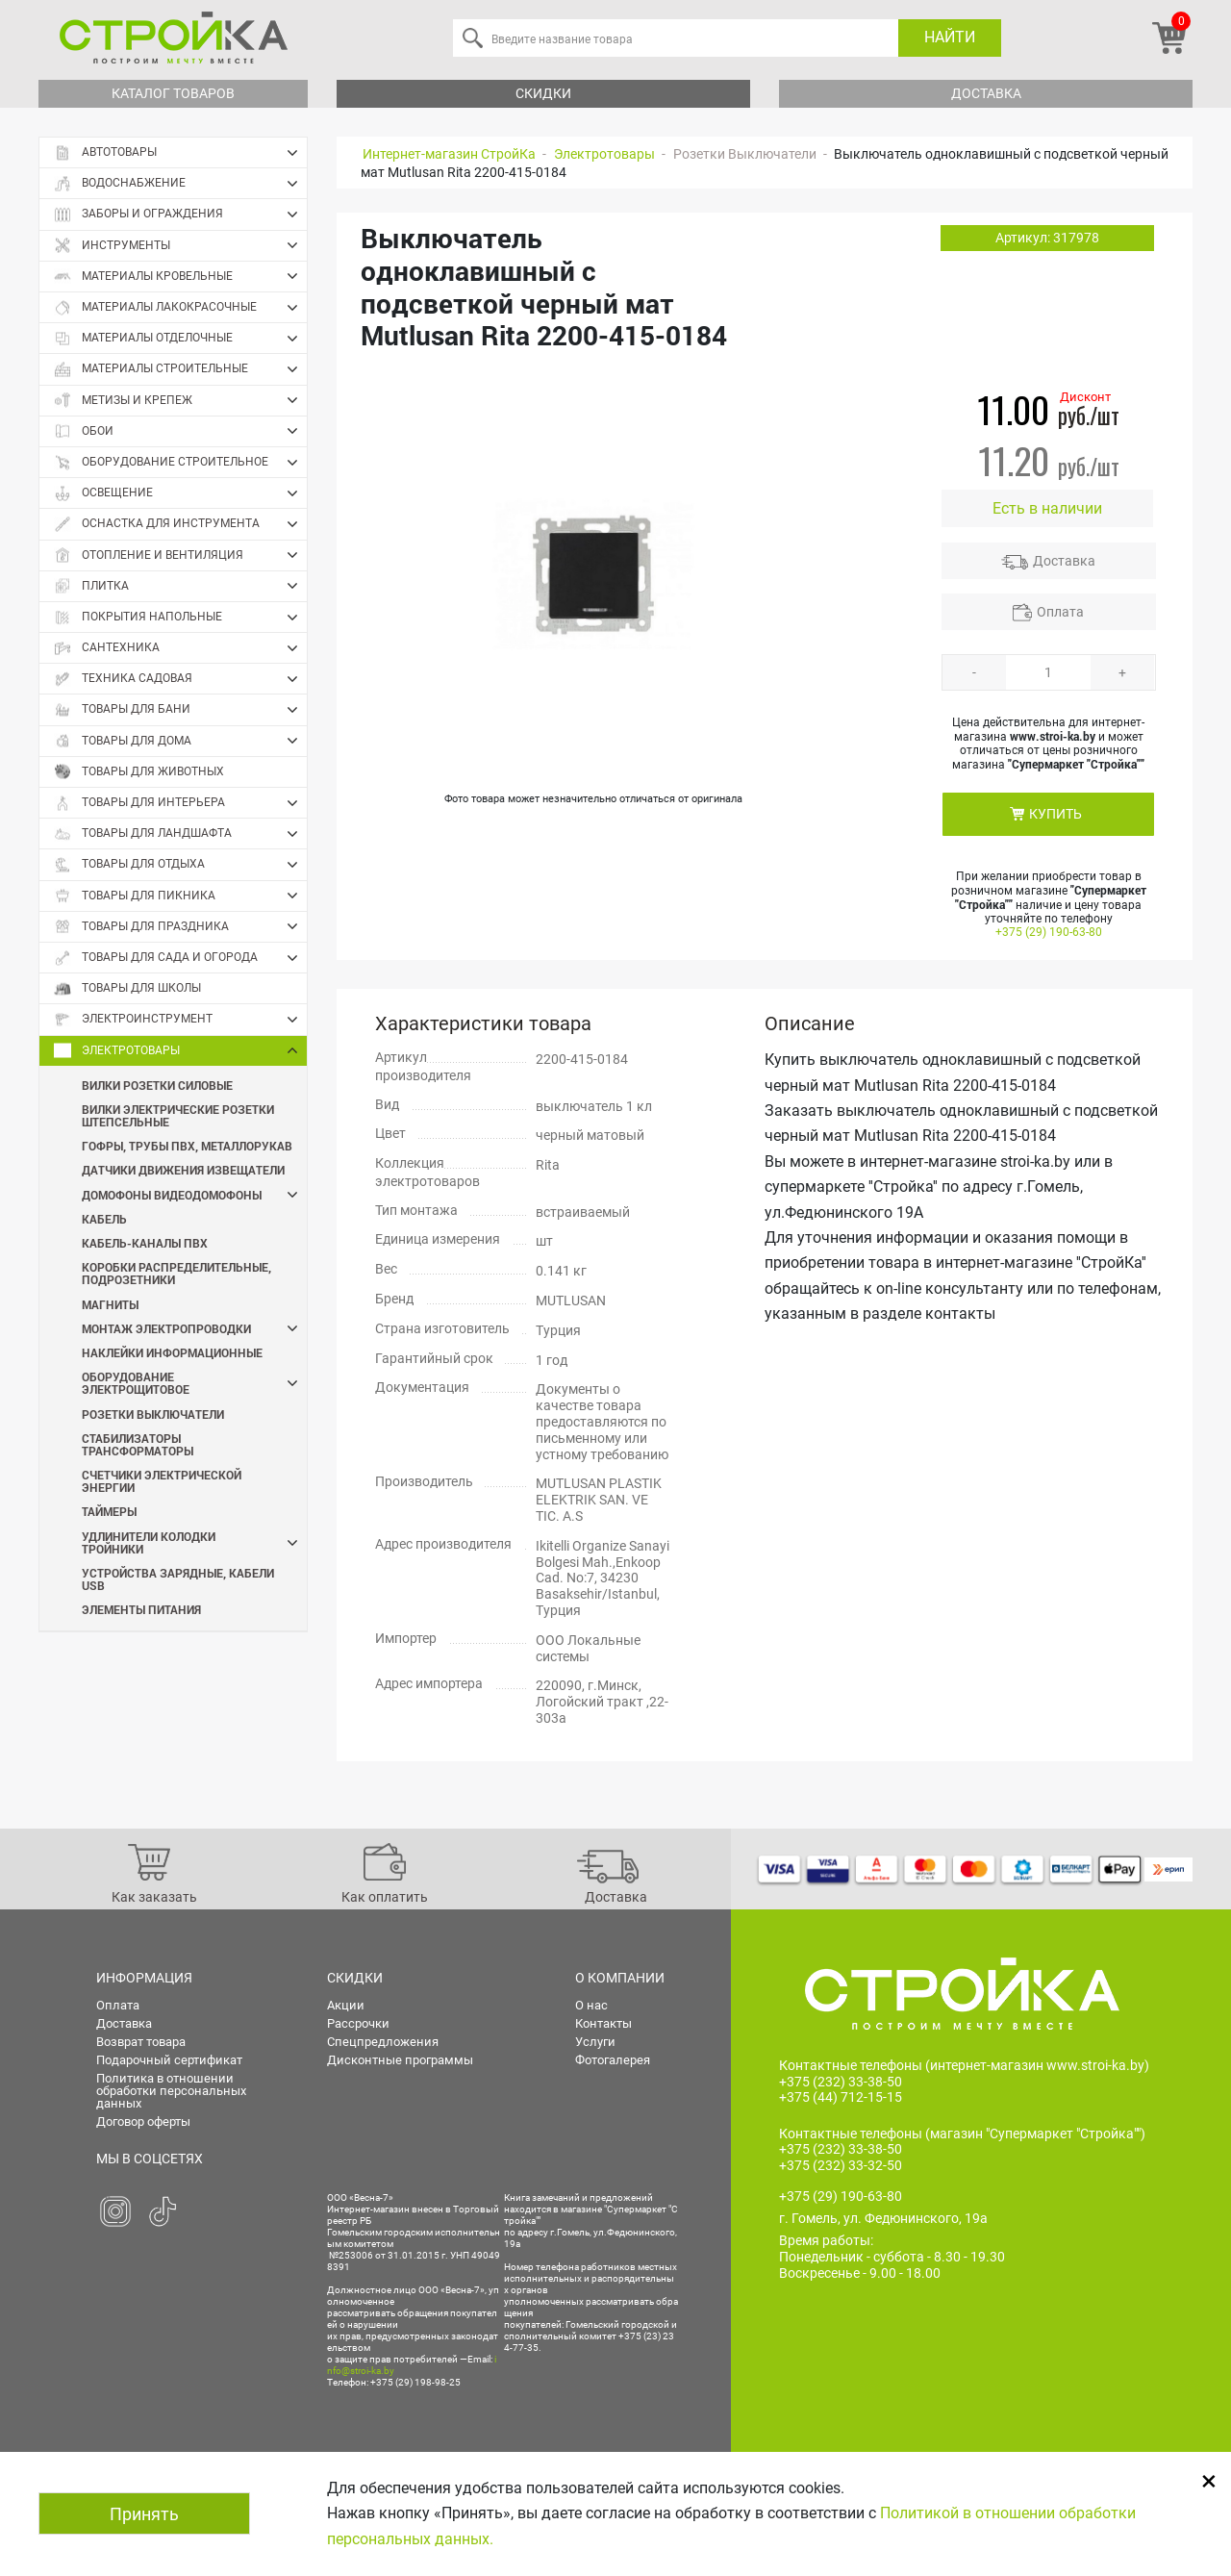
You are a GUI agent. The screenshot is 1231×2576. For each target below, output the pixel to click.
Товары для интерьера (180, 803)
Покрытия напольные (180, 617)
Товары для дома (180, 740)
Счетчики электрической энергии (161, 1481)
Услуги (595, 2041)
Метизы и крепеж (180, 400)
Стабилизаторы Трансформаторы (137, 1444)
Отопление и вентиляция (180, 555)
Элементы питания (141, 1609)
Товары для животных (139, 772)
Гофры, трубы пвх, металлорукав (187, 1145)
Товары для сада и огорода (180, 958)
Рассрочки (358, 2023)
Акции (345, 2005)
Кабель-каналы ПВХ (145, 1242)
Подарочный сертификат (169, 2060)
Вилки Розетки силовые (157, 1085)
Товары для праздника (180, 926)
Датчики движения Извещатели (183, 1169)
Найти (949, 37)
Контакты (603, 2023)
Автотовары (180, 153)
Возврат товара (141, 2041)
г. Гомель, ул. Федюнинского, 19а (883, 2219)
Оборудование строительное (180, 462)
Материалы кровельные (180, 276)
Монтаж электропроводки (194, 1329)
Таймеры (109, 1511)
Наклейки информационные (172, 1352)
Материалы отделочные (180, 338)
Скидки (543, 93)
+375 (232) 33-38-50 (840, 2081)
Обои (180, 431)
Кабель (104, 1218)
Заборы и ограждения (180, 214)
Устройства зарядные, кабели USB (178, 1579)
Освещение (180, 493)
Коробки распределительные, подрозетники (176, 1273)
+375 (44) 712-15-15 (840, 2098)
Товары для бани (180, 709)
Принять (144, 2514)
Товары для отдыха (180, 864)
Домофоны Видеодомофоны (194, 1195)
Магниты (110, 1304)
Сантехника (180, 648)
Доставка (986, 93)
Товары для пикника (180, 895)
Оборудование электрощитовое (194, 1383)
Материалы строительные (180, 369)
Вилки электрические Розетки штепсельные (178, 1115)
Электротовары (180, 1050)
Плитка (180, 585)
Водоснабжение (180, 183)
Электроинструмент (180, 1019)
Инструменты (180, 245)
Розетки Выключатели (153, 1414)
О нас (591, 2005)
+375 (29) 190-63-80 (1048, 932)
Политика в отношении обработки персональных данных (171, 2090)
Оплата (1060, 611)
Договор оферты (143, 2121)
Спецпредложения (383, 2041)
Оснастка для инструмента (180, 524)
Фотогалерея (612, 2060)
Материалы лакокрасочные (180, 307)
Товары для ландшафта (180, 834)
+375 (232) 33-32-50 (840, 2165)
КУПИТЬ (1055, 813)
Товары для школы (127, 988)
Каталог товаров (173, 93)
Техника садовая (180, 679)
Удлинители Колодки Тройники (194, 1542)
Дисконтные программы (400, 2060)
